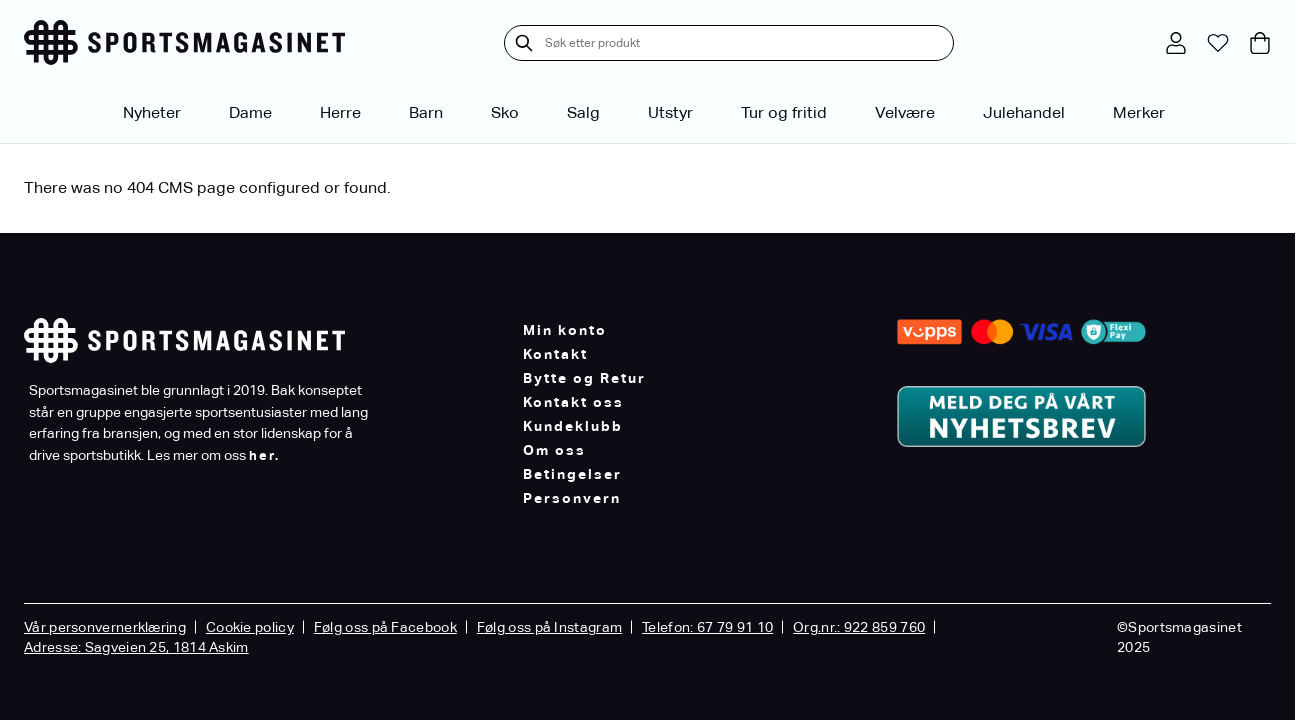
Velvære (905, 112)
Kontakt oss (573, 402)
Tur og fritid (784, 112)
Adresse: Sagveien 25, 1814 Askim (136, 647)
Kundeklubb (573, 426)
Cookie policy (250, 627)
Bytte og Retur (584, 378)
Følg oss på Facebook (385, 627)
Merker (1139, 112)
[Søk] (524, 43)
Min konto (565, 330)
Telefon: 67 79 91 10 (707, 627)
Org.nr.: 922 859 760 (859, 627)
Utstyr (670, 112)
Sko (505, 112)
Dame (250, 112)
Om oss (554, 450)
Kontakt (555, 354)
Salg (583, 112)
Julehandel (1024, 112)
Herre (340, 112)
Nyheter (152, 112)
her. (264, 455)
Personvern (572, 498)
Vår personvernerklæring (105, 627)
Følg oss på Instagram (549, 627)
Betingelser (572, 474)
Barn (426, 112)
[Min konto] (1176, 43)
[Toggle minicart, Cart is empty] (1260, 43)
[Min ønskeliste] (1218, 43)
